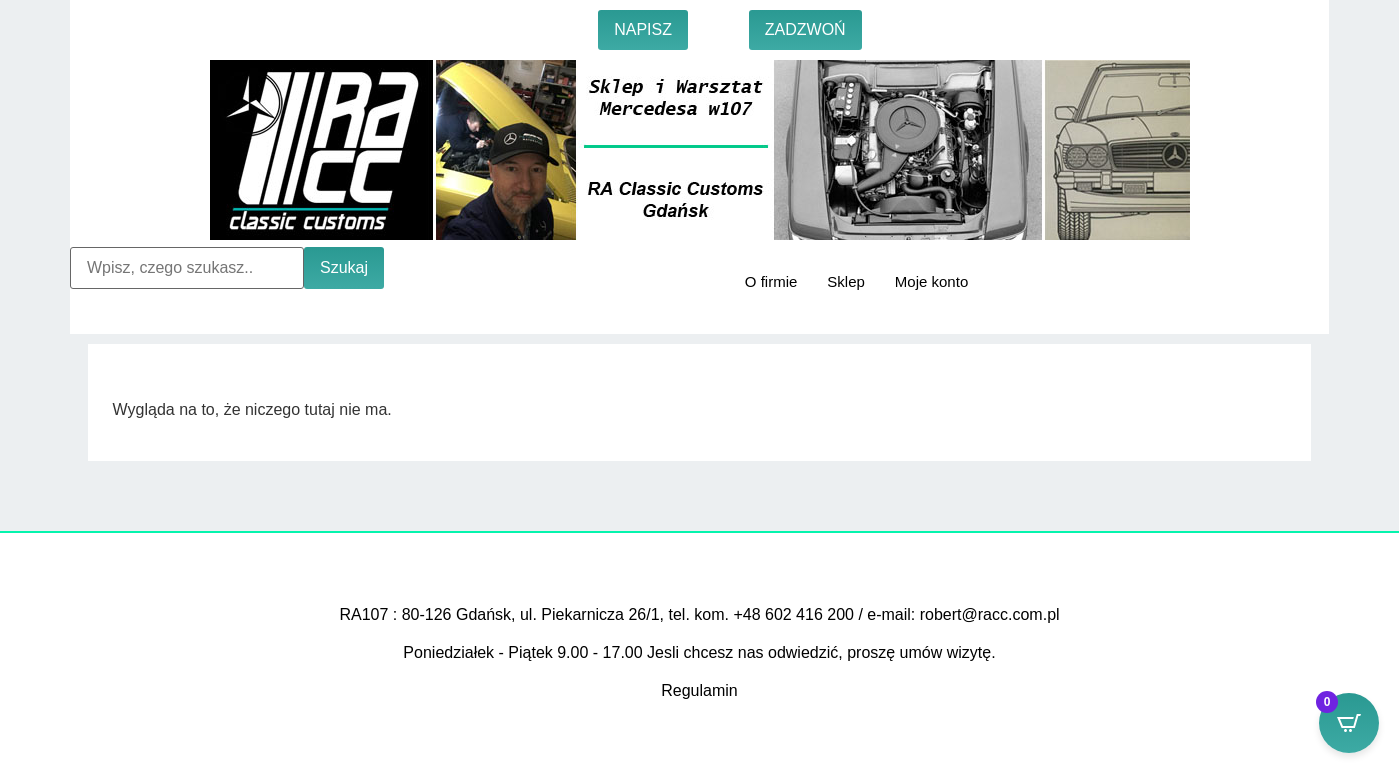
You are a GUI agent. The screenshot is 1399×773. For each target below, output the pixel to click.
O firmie (771, 281)
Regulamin (699, 690)
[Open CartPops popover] (1349, 723)
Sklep (846, 281)
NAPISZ (643, 29)
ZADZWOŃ (805, 29)
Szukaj (344, 267)
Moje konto (931, 281)
